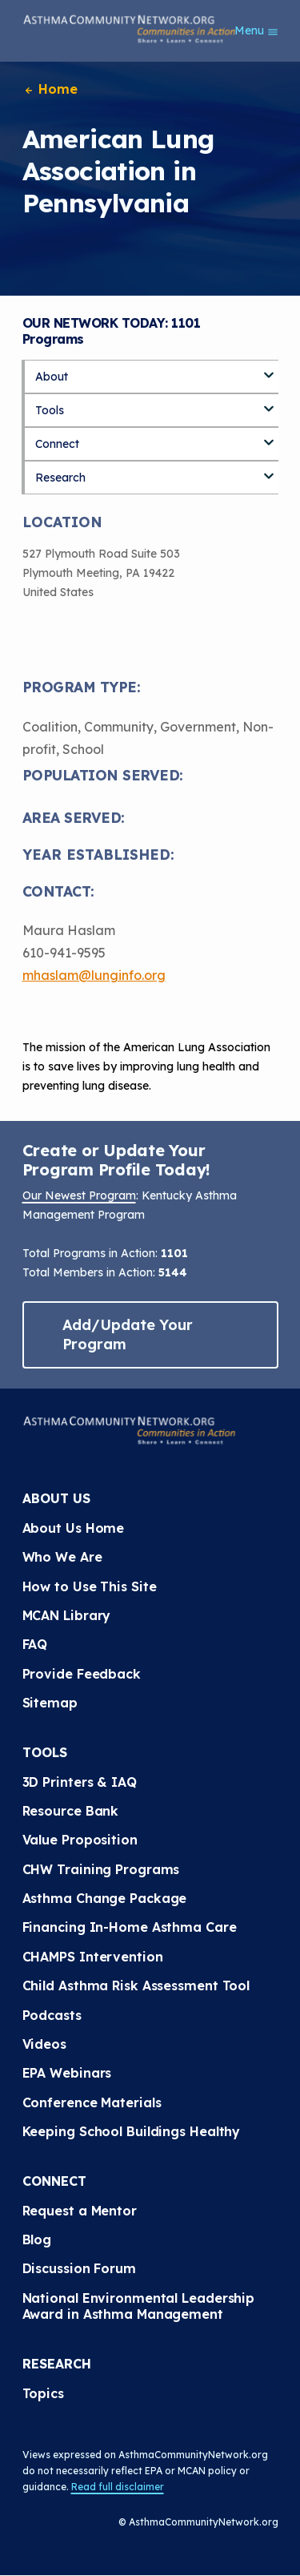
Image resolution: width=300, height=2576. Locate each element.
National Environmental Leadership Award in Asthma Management (140, 2306)
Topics (43, 2393)
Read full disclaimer (117, 2487)
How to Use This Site (89, 1586)
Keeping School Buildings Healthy (131, 2131)
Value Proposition (80, 1840)
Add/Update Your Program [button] (128, 1334)
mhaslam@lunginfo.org (94, 975)
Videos (44, 2044)
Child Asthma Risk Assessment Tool (136, 1985)
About (51, 376)
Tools (49, 410)
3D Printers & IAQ (79, 1782)
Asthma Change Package (104, 1898)
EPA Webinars (67, 2073)
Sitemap (50, 1703)
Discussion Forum (79, 2268)
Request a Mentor (79, 2211)
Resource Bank (70, 1811)
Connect (57, 444)
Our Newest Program (79, 1195)
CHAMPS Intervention (92, 1957)
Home (50, 89)
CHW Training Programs (101, 1869)
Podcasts (52, 2015)
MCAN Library (66, 1615)
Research (60, 477)
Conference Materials (92, 2102)
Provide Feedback (81, 1674)
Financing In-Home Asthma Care (129, 1927)
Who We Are (62, 1557)
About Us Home (73, 1528)
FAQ (35, 1644)
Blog (37, 2239)
